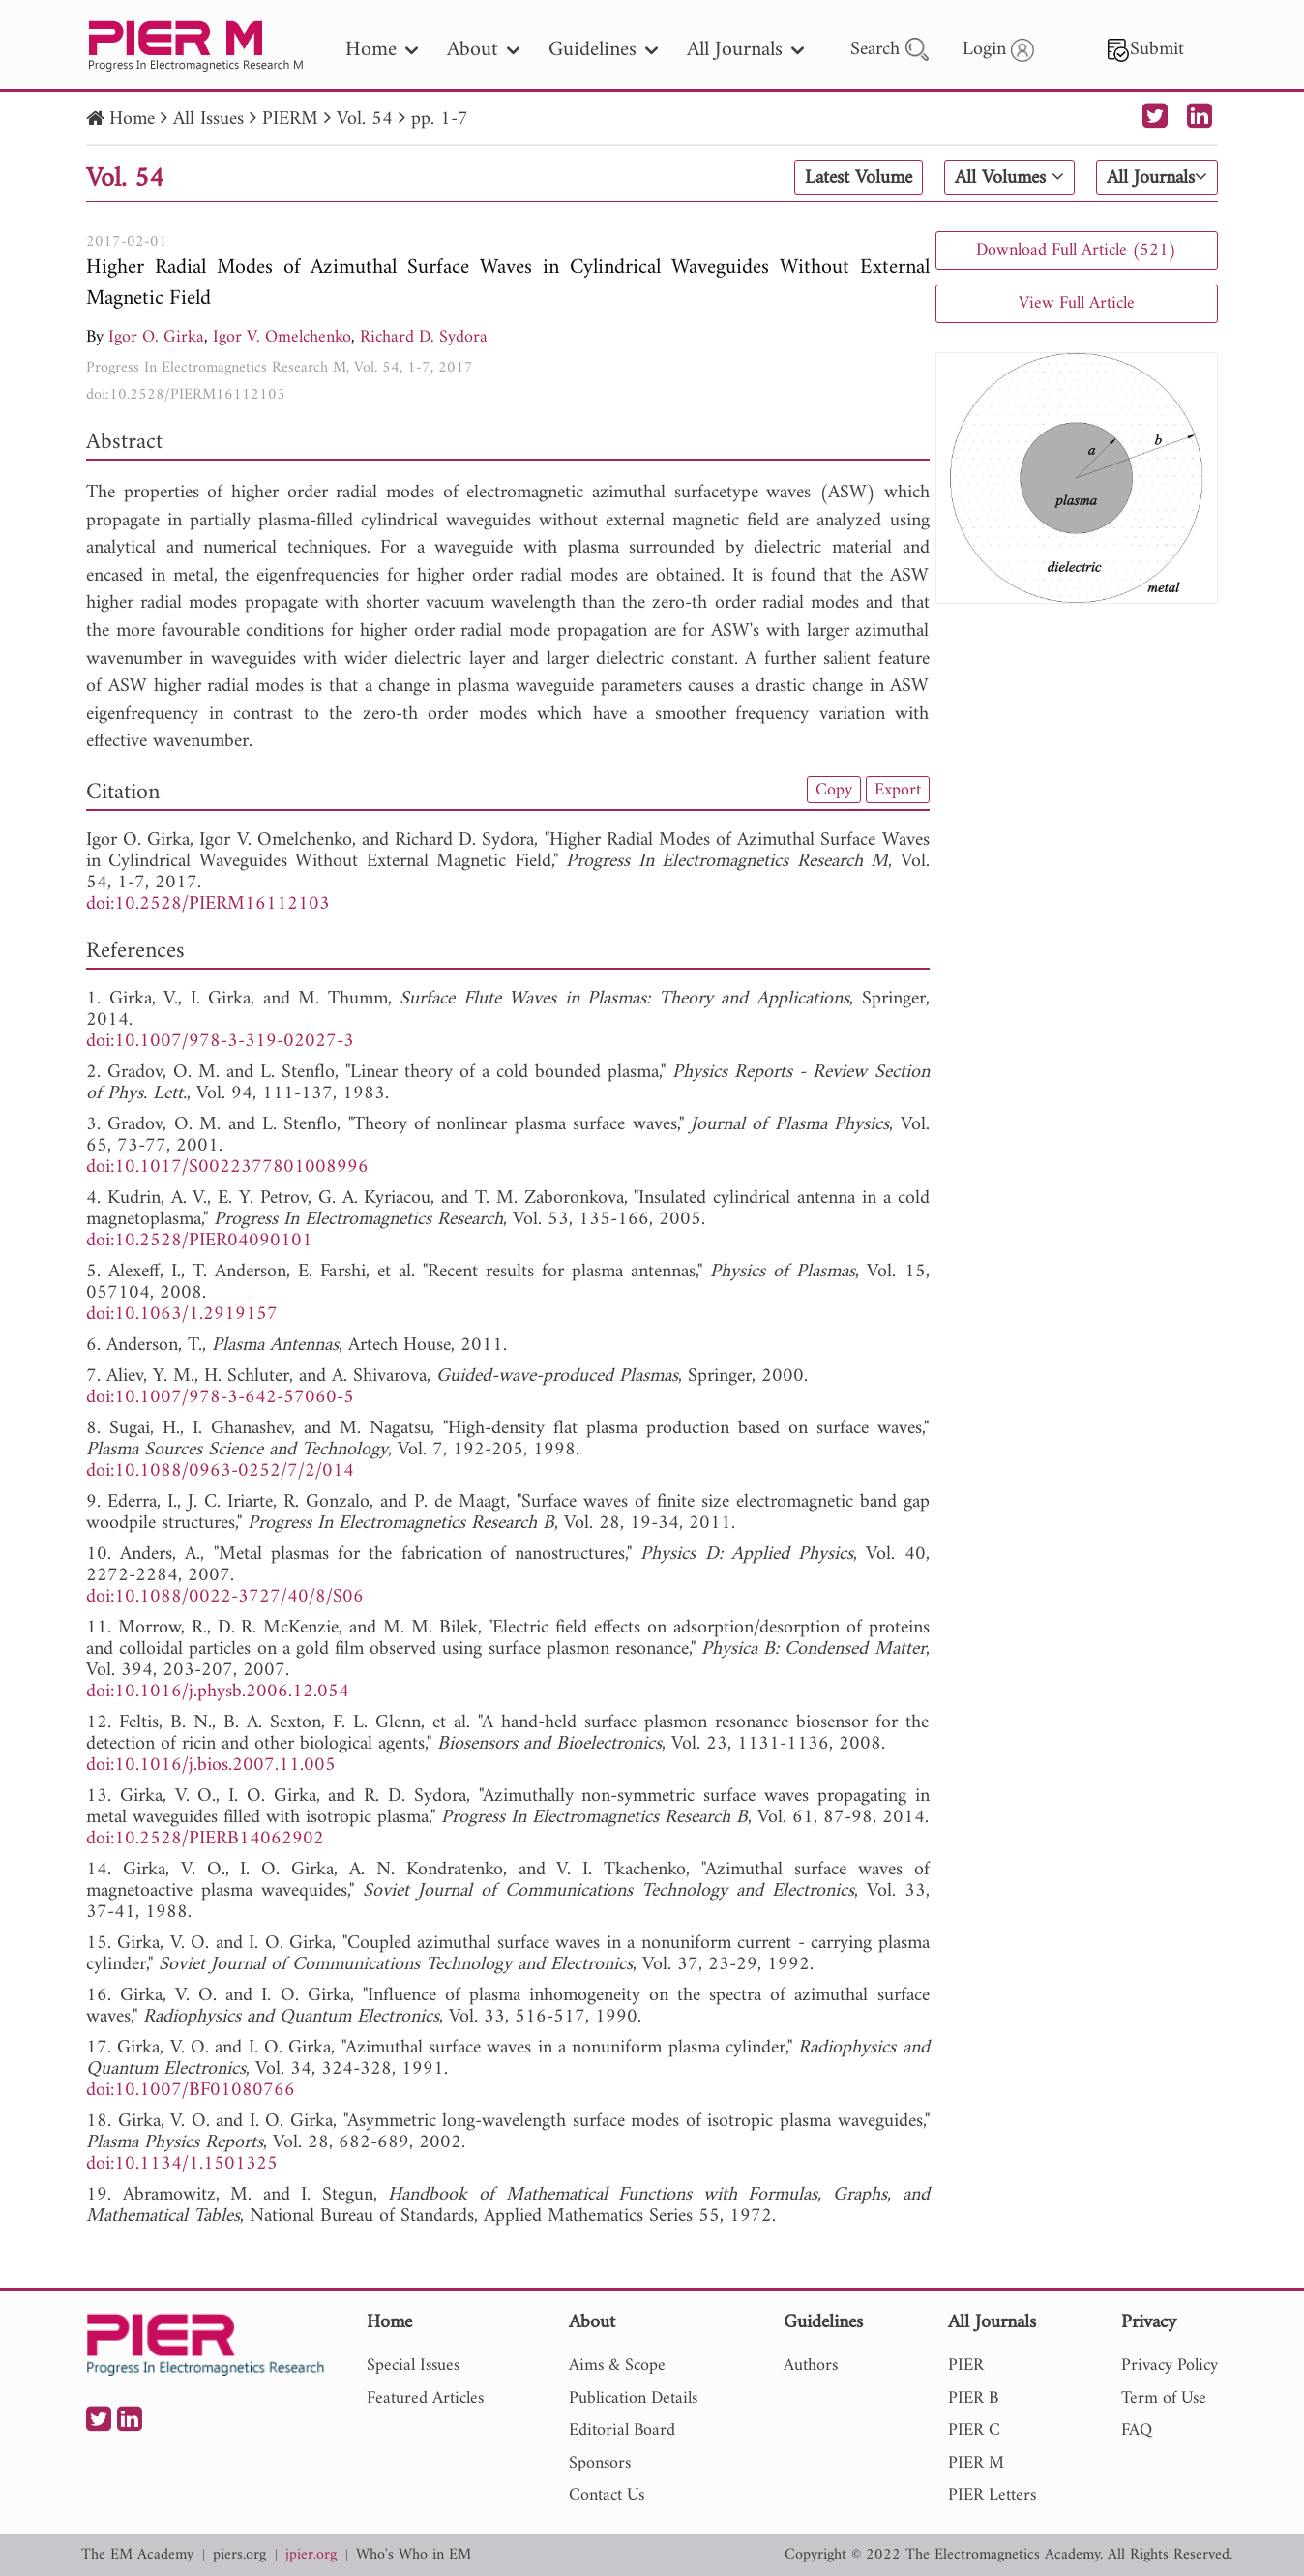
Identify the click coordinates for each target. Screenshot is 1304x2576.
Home (132, 119)
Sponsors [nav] (600, 2463)
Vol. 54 (365, 119)
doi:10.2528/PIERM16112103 (185, 394)
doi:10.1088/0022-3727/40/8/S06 (225, 1597)
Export (897, 789)
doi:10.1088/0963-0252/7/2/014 (220, 1471)
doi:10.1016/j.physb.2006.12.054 (217, 1692)
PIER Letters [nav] (992, 2495)
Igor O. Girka (156, 337)
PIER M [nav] (976, 2463)
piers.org (239, 2555)
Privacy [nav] (1148, 2324)
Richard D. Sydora (424, 337)
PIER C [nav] (974, 2430)
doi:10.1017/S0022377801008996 (227, 1167)
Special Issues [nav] (413, 2366)
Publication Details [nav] (633, 2398)
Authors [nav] (811, 2366)
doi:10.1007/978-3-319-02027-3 (220, 1042)
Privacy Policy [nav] (1169, 2366)
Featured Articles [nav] (425, 2398)
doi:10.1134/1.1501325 (182, 2164)
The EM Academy (137, 2555)
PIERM (290, 119)
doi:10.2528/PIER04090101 (199, 1241)
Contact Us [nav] (606, 2495)
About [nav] (483, 50)
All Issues (208, 119)
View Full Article (1077, 303)
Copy (833, 789)
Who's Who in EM (413, 2555)
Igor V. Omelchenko (282, 337)
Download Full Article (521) (1076, 250)
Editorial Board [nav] (622, 2430)
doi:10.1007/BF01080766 (190, 2091)
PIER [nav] (966, 2366)
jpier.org (311, 2555)
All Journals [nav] (745, 50)
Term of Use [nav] (1163, 2398)
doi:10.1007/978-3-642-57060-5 (220, 1398)
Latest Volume (858, 178)
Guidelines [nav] (603, 50)
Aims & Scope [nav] (617, 2366)
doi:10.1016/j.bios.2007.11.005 (211, 1765)
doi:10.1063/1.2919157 (182, 1315)
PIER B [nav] (973, 2398)
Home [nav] (381, 50)
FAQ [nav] (1136, 2430)
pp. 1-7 (439, 119)
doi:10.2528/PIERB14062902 (205, 1839)
